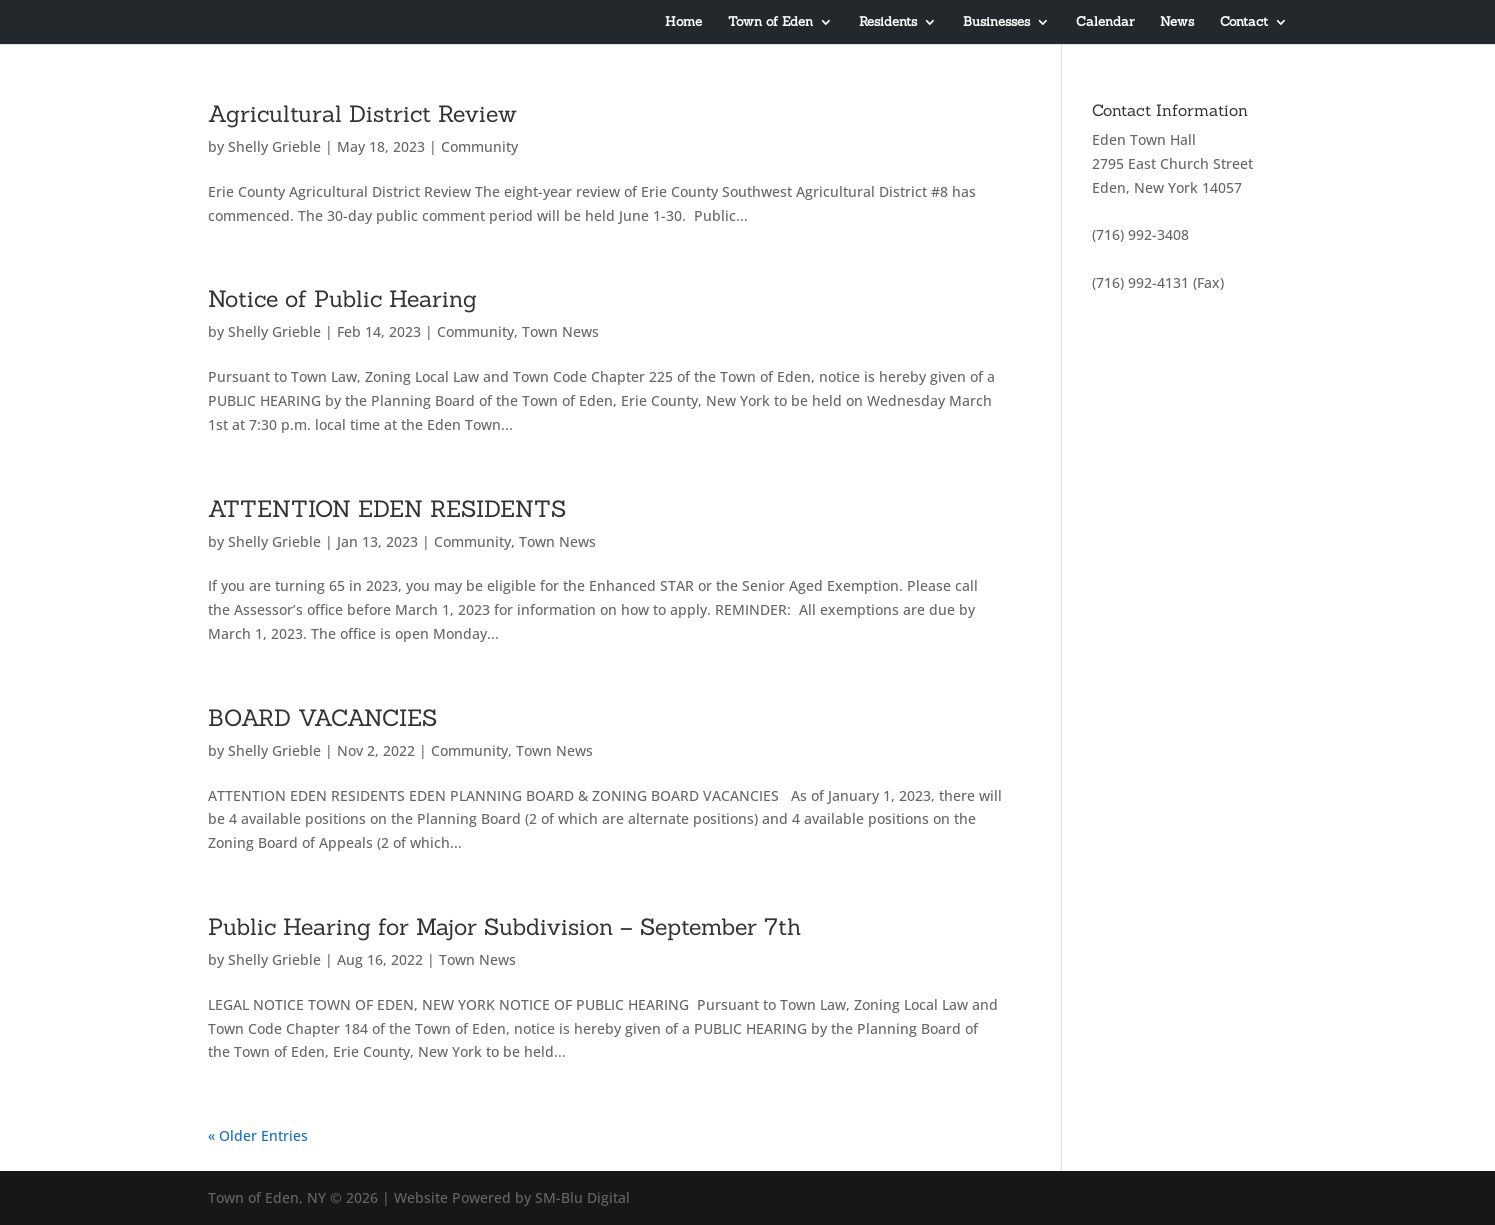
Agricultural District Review (362, 113)
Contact (1244, 22)
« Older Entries (258, 1135)
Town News (560, 331)
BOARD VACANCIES (322, 717)
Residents (888, 22)
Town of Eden (770, 22)
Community (479, 146)
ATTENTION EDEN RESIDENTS (387, 508)
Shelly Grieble (274, 146)
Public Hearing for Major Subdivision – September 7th (504, 926)
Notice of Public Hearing (342, 298)
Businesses (996, 22)
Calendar (1105, 22)
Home (683, 22)
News (1177, 22)
